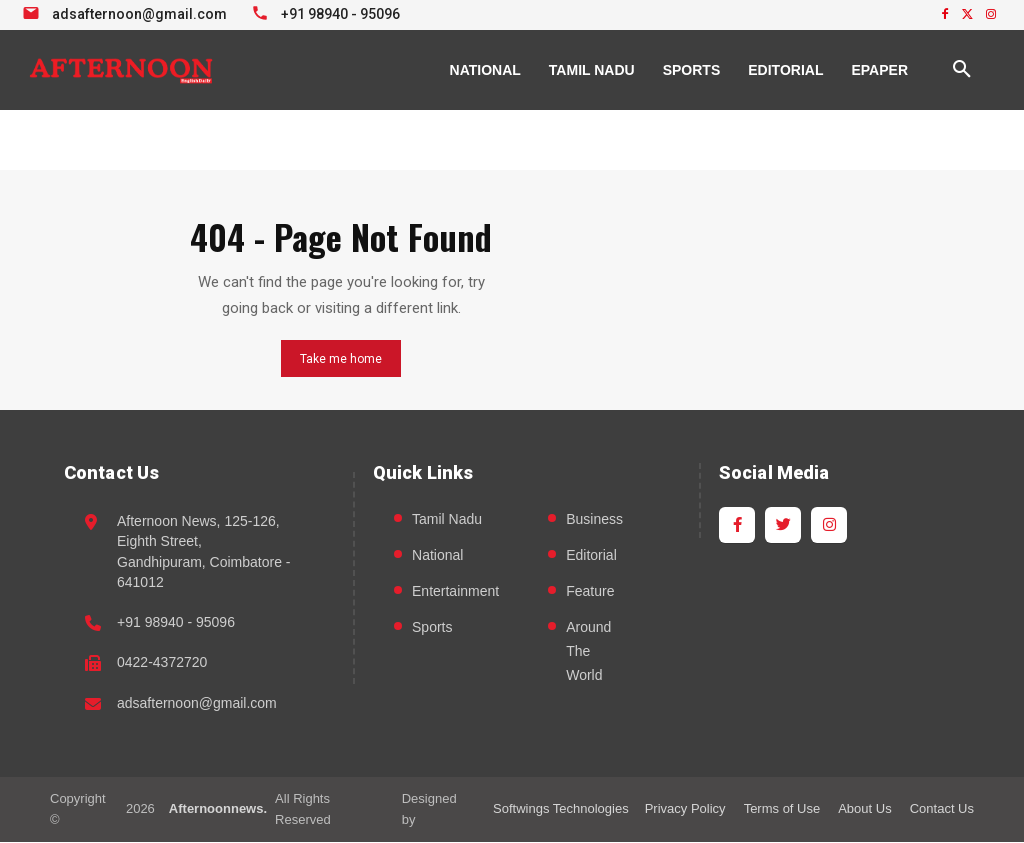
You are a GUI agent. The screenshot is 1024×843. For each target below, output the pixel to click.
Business (594, 519)
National (437, 555)
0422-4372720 (162, 662)
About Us (864, 808)
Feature (590, 591)
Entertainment (455, 591)
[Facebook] (737, 525)
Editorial (591, 555)
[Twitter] (783, 525)
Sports (432, 627)
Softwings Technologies (561, 808)
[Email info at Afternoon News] (127, 12)
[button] (962, 70)
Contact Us (942, 808)
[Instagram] (829, 525)
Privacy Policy (685, 808)
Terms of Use (782, 808)
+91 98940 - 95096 (176, 622)
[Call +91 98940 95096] (328, 12)
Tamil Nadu (447, 519)
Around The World (588, 651)
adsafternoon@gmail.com (197, 703)
